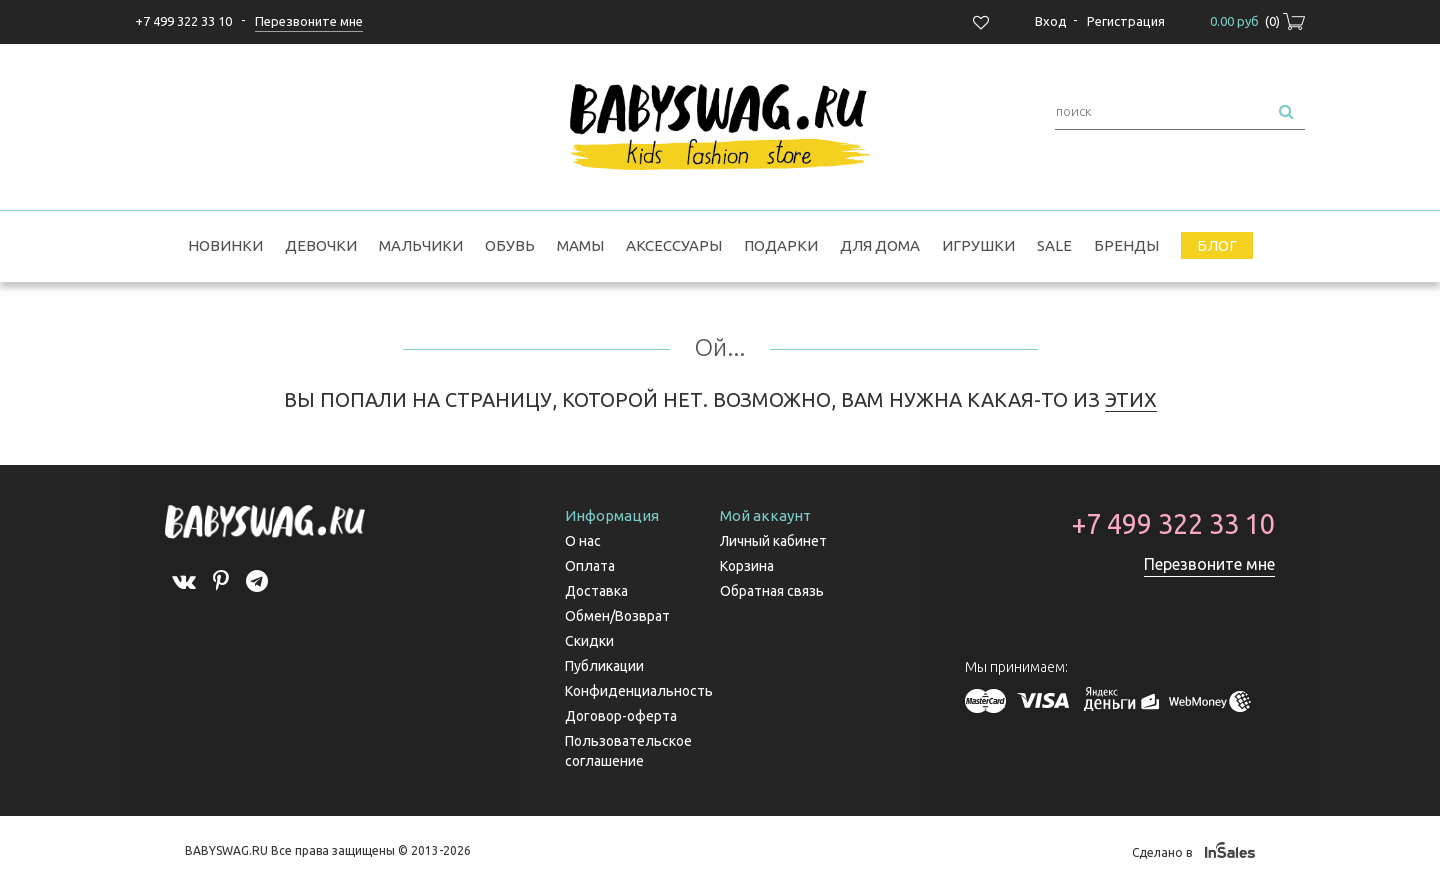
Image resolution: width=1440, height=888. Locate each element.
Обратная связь (772, 591)
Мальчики (421, 245)
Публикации (604, 666)
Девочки (321, 245)
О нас (583, 541)
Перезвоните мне (1209, 564)
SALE (1054, 245)
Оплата (590, 566)
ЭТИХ (1131, 399)
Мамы (580, 245)
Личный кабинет (773, 541)
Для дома (880, 245)
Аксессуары (674, 245)
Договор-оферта (621, 716)
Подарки (781, 245)
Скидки (589, 641)
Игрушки (978, 245)
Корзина (747, 566)
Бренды (1126, 245)
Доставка (596, 591)
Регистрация (1126, 21)
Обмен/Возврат (617, 616)
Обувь (510, 245)
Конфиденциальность (639, 691)
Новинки (225, 245)
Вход (1051, 21)
